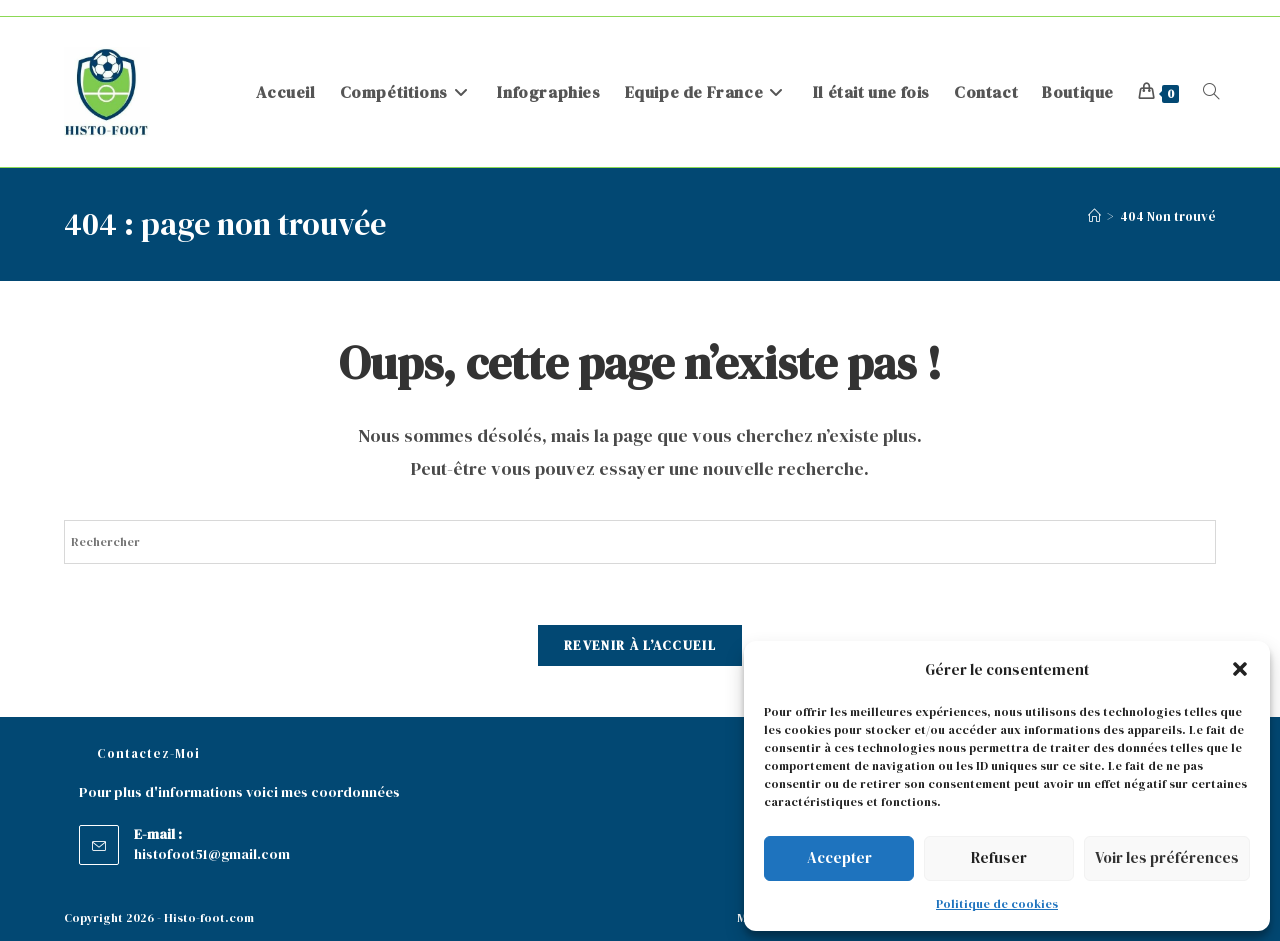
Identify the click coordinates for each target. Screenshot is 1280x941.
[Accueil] (1094, 216)
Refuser (999, 857)
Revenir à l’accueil (640, 645)
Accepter (839, 857)
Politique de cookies (997, 904)
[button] (1240, 669)
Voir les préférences (1167, 857)
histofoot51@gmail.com (212, 854)
